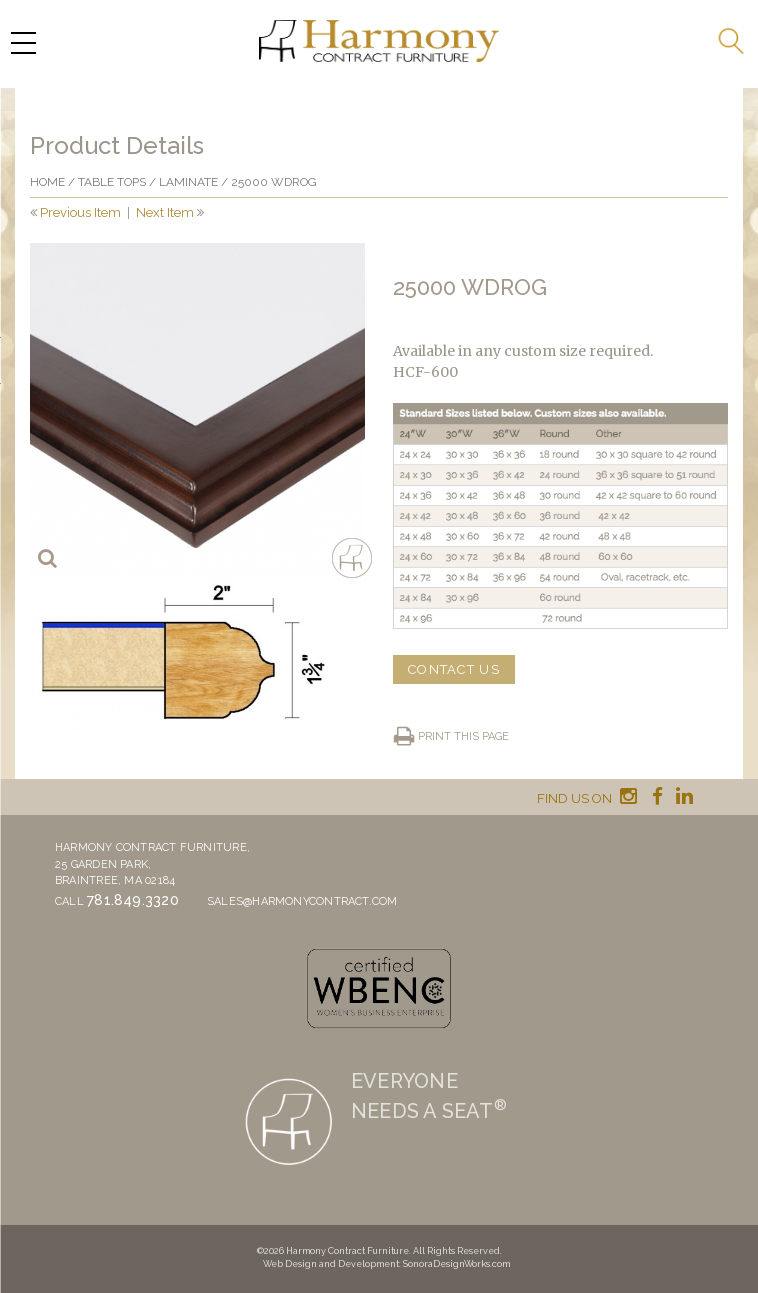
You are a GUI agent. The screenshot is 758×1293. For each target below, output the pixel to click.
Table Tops (112, 182)
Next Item (165, 212)
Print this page (463, 736)
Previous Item (80, 212)
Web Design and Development (331, 1264)
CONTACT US (454, 669)
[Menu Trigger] (23, 42)
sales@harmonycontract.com (302, 901)
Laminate (188, 182)
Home (47, 182)
